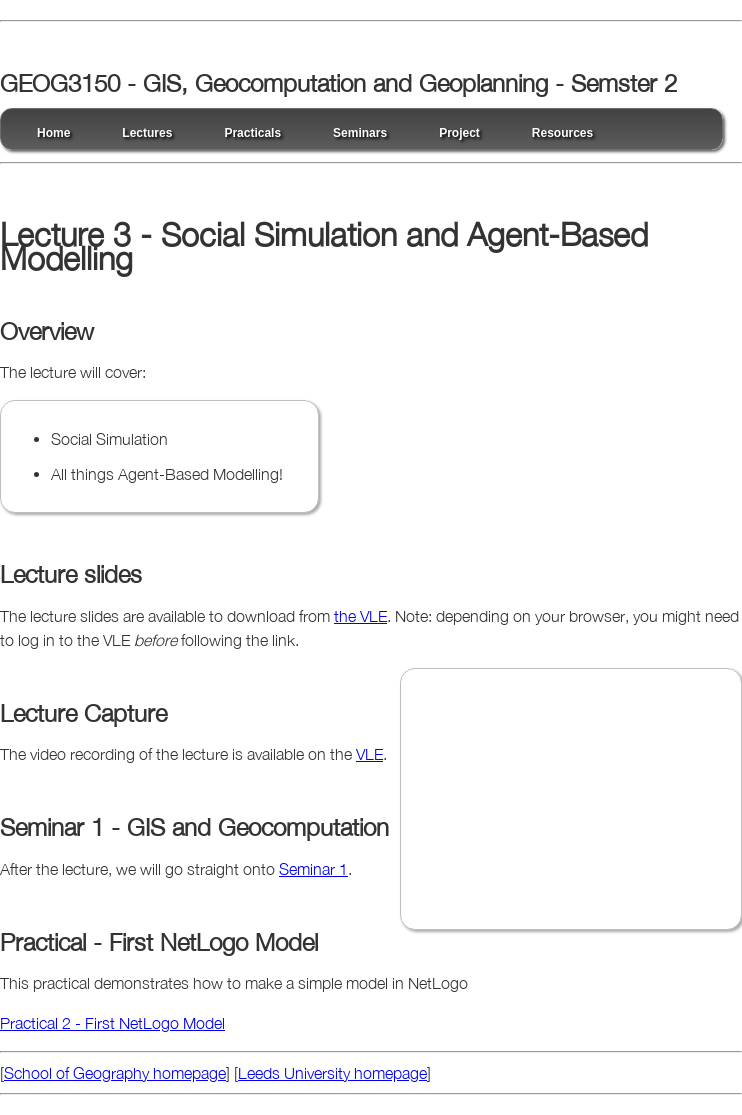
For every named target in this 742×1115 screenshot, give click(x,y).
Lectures (147, 133)
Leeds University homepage (332, 1073)
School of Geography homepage (115, 1073)
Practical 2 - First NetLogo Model (112, 1023)
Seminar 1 (313, 869)
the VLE (360, 616)
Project (459, 133)
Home (53, 133)
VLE (369, 754)
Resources (562, 133)
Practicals (252, 133)
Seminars (360, 133)
